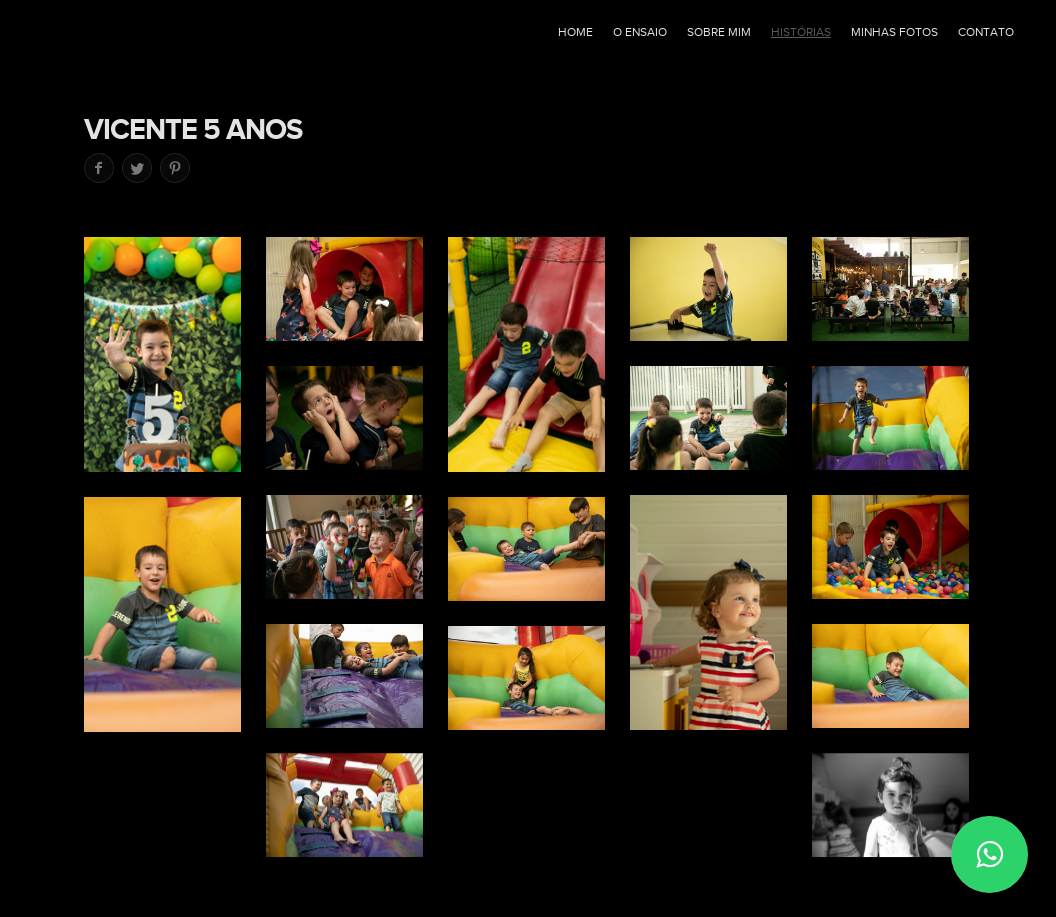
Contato (986, 32)
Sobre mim (719, 32)
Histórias (801, 32)
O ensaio (640, 32)
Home (575, 32)
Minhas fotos (894, 32)
